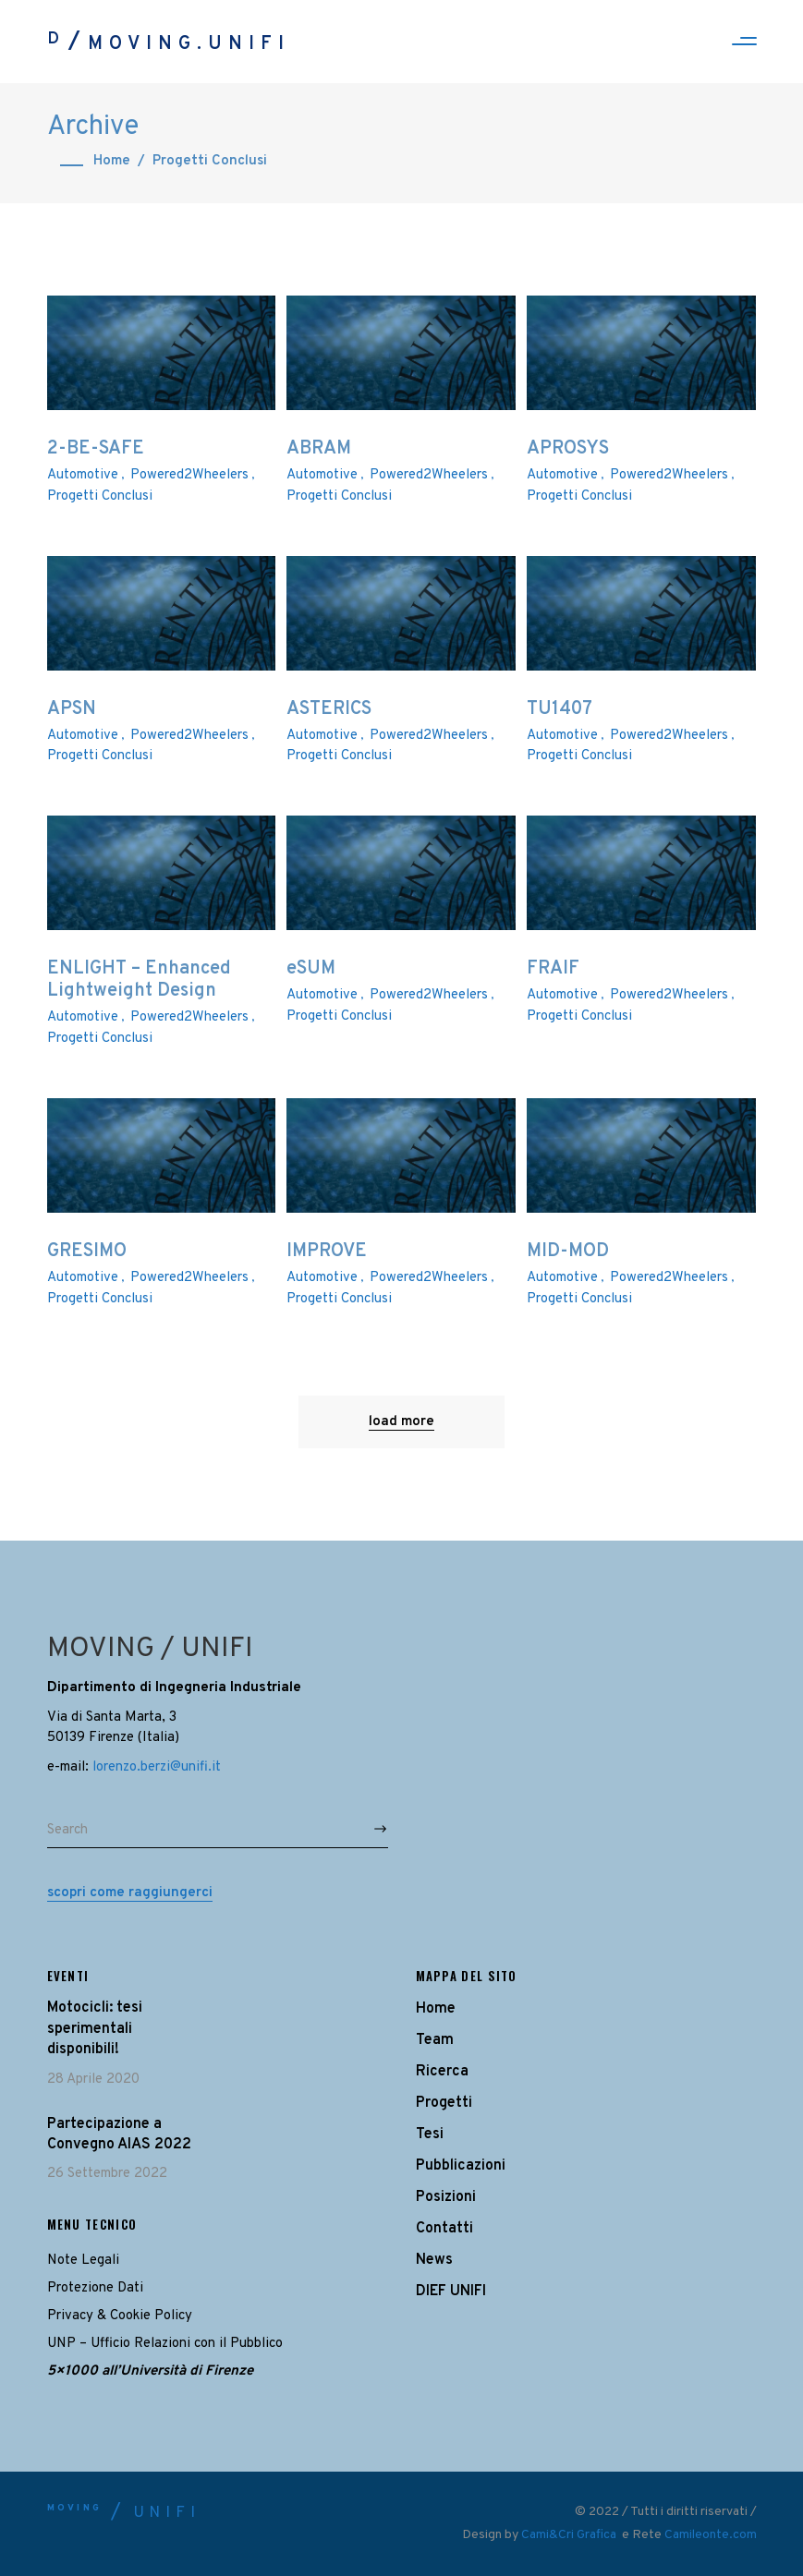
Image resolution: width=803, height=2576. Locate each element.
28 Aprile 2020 (93, 2079)
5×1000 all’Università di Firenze (150, 2371)
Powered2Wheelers (189, 475)
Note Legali (83, 2260)
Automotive (82, 475)
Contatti (444, 2228)
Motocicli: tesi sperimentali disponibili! (94, 2029)
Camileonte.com (710, 2535)
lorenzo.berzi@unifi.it (156, 1767)
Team (435, 2040)
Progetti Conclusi (99, 496)
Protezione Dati (95, 2288)
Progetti (444, 2103)
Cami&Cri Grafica (570, 2535)
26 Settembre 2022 (107, 2174)
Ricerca (442, 2071)
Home (111, 161)
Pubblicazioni (460, 2166)
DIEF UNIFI (451, 2291)
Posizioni (446, 2197)
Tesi (430, 2134)
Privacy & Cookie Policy (119, 2316)
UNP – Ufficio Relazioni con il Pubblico (165, 2343)
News (434, 2260)
